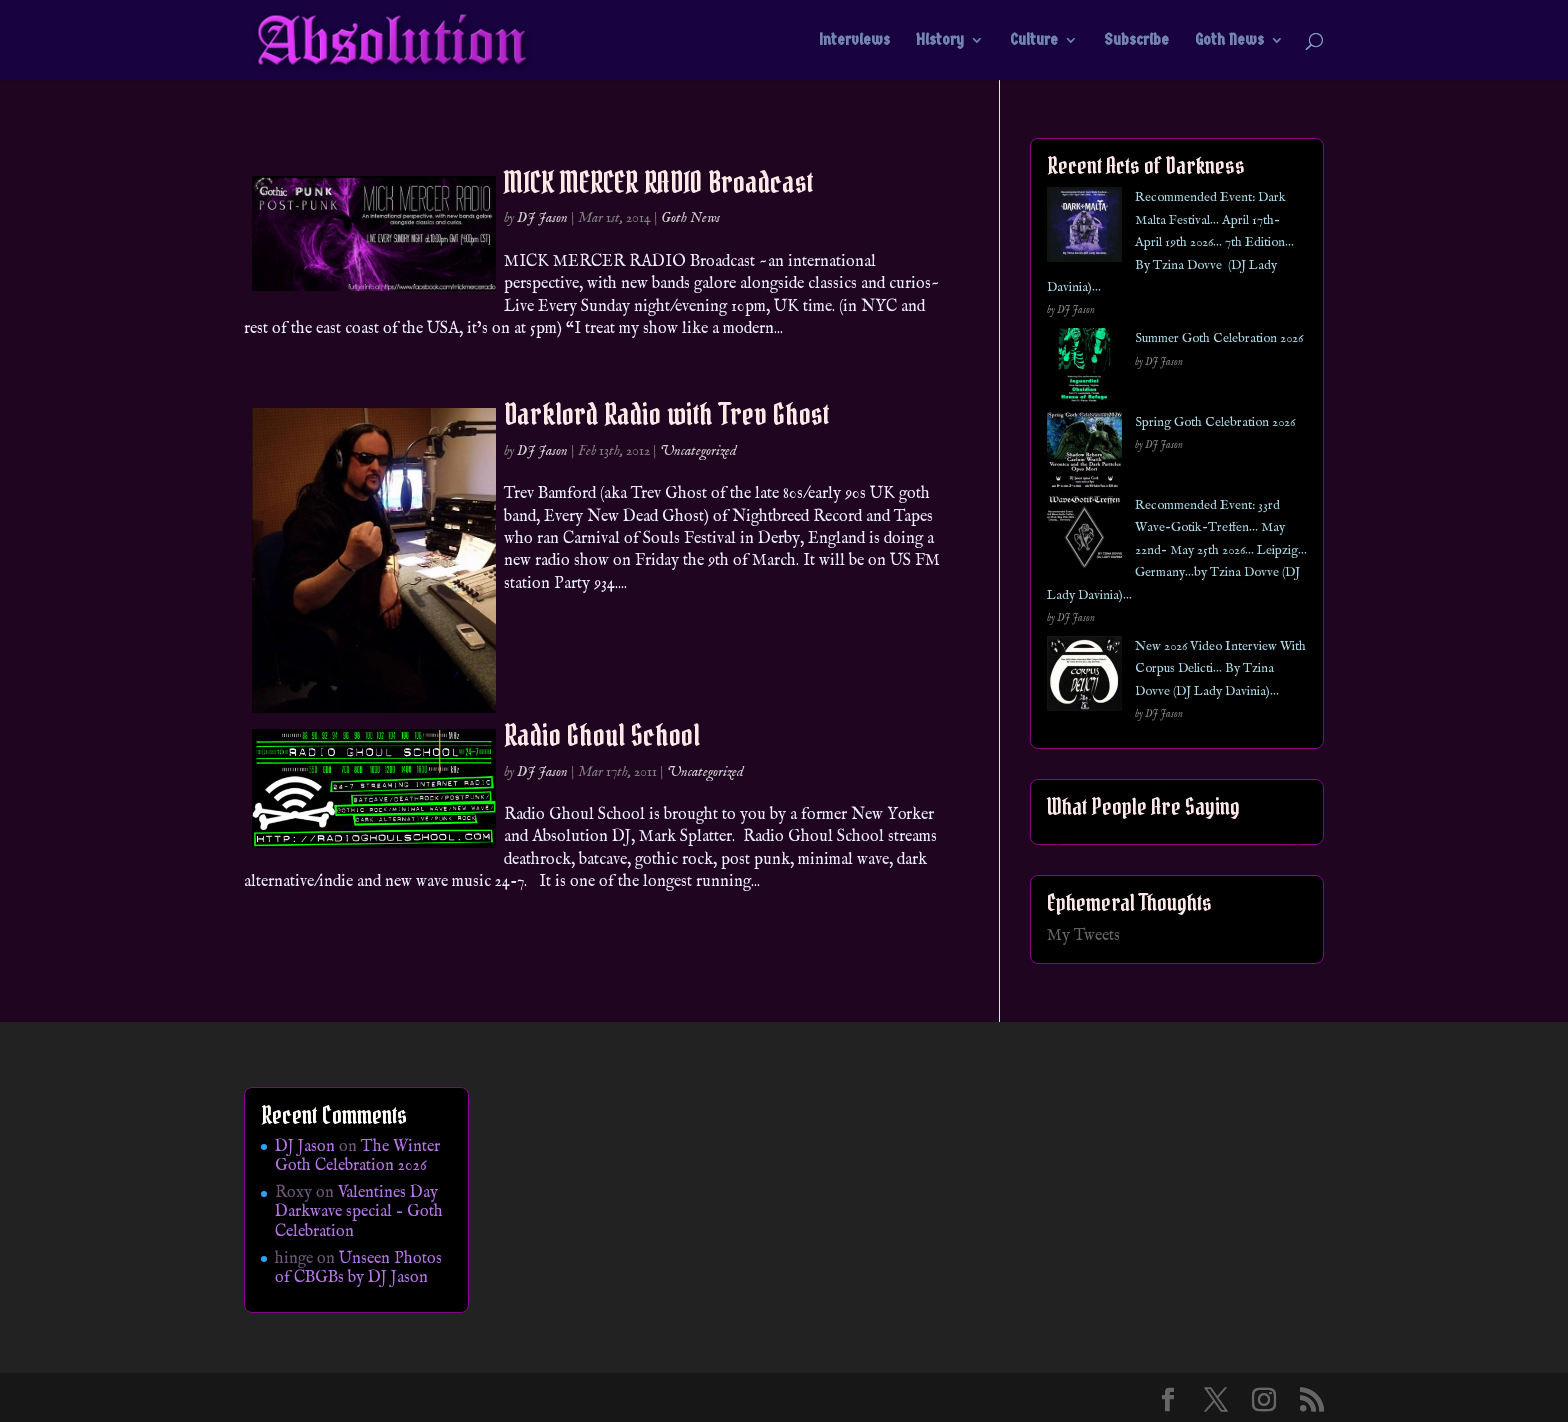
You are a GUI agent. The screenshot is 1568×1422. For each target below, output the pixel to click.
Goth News (1229, 41)
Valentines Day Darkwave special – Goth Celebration (359, 1212)
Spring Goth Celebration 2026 (1215, 422)
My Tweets (1083, 936)
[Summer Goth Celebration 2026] (1084, 369)
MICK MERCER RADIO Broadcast (658, 182)
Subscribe (1136, 41)
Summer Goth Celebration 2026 (1219, 338)
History (940, 41)
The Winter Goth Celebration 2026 (357, 1156)
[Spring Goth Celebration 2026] (1084, 453)
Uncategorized (698, 451)
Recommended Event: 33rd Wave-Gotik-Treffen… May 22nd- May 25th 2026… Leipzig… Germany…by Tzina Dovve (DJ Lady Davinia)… (1177, 550)
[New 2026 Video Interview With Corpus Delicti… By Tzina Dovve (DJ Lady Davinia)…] (1084, 677)
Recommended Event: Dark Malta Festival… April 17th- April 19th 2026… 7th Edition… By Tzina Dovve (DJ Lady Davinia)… (1170, 242)
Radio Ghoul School (602, 735)
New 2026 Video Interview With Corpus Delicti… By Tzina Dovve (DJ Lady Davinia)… (1220, 669)
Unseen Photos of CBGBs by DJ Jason (358, 1268)
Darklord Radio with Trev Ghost (666, 414)
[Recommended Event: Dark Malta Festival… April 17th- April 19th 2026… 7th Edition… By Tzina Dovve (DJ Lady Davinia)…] (1084, 228)
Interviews (854, 41)
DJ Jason (542, 218)
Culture (1034, 41)
